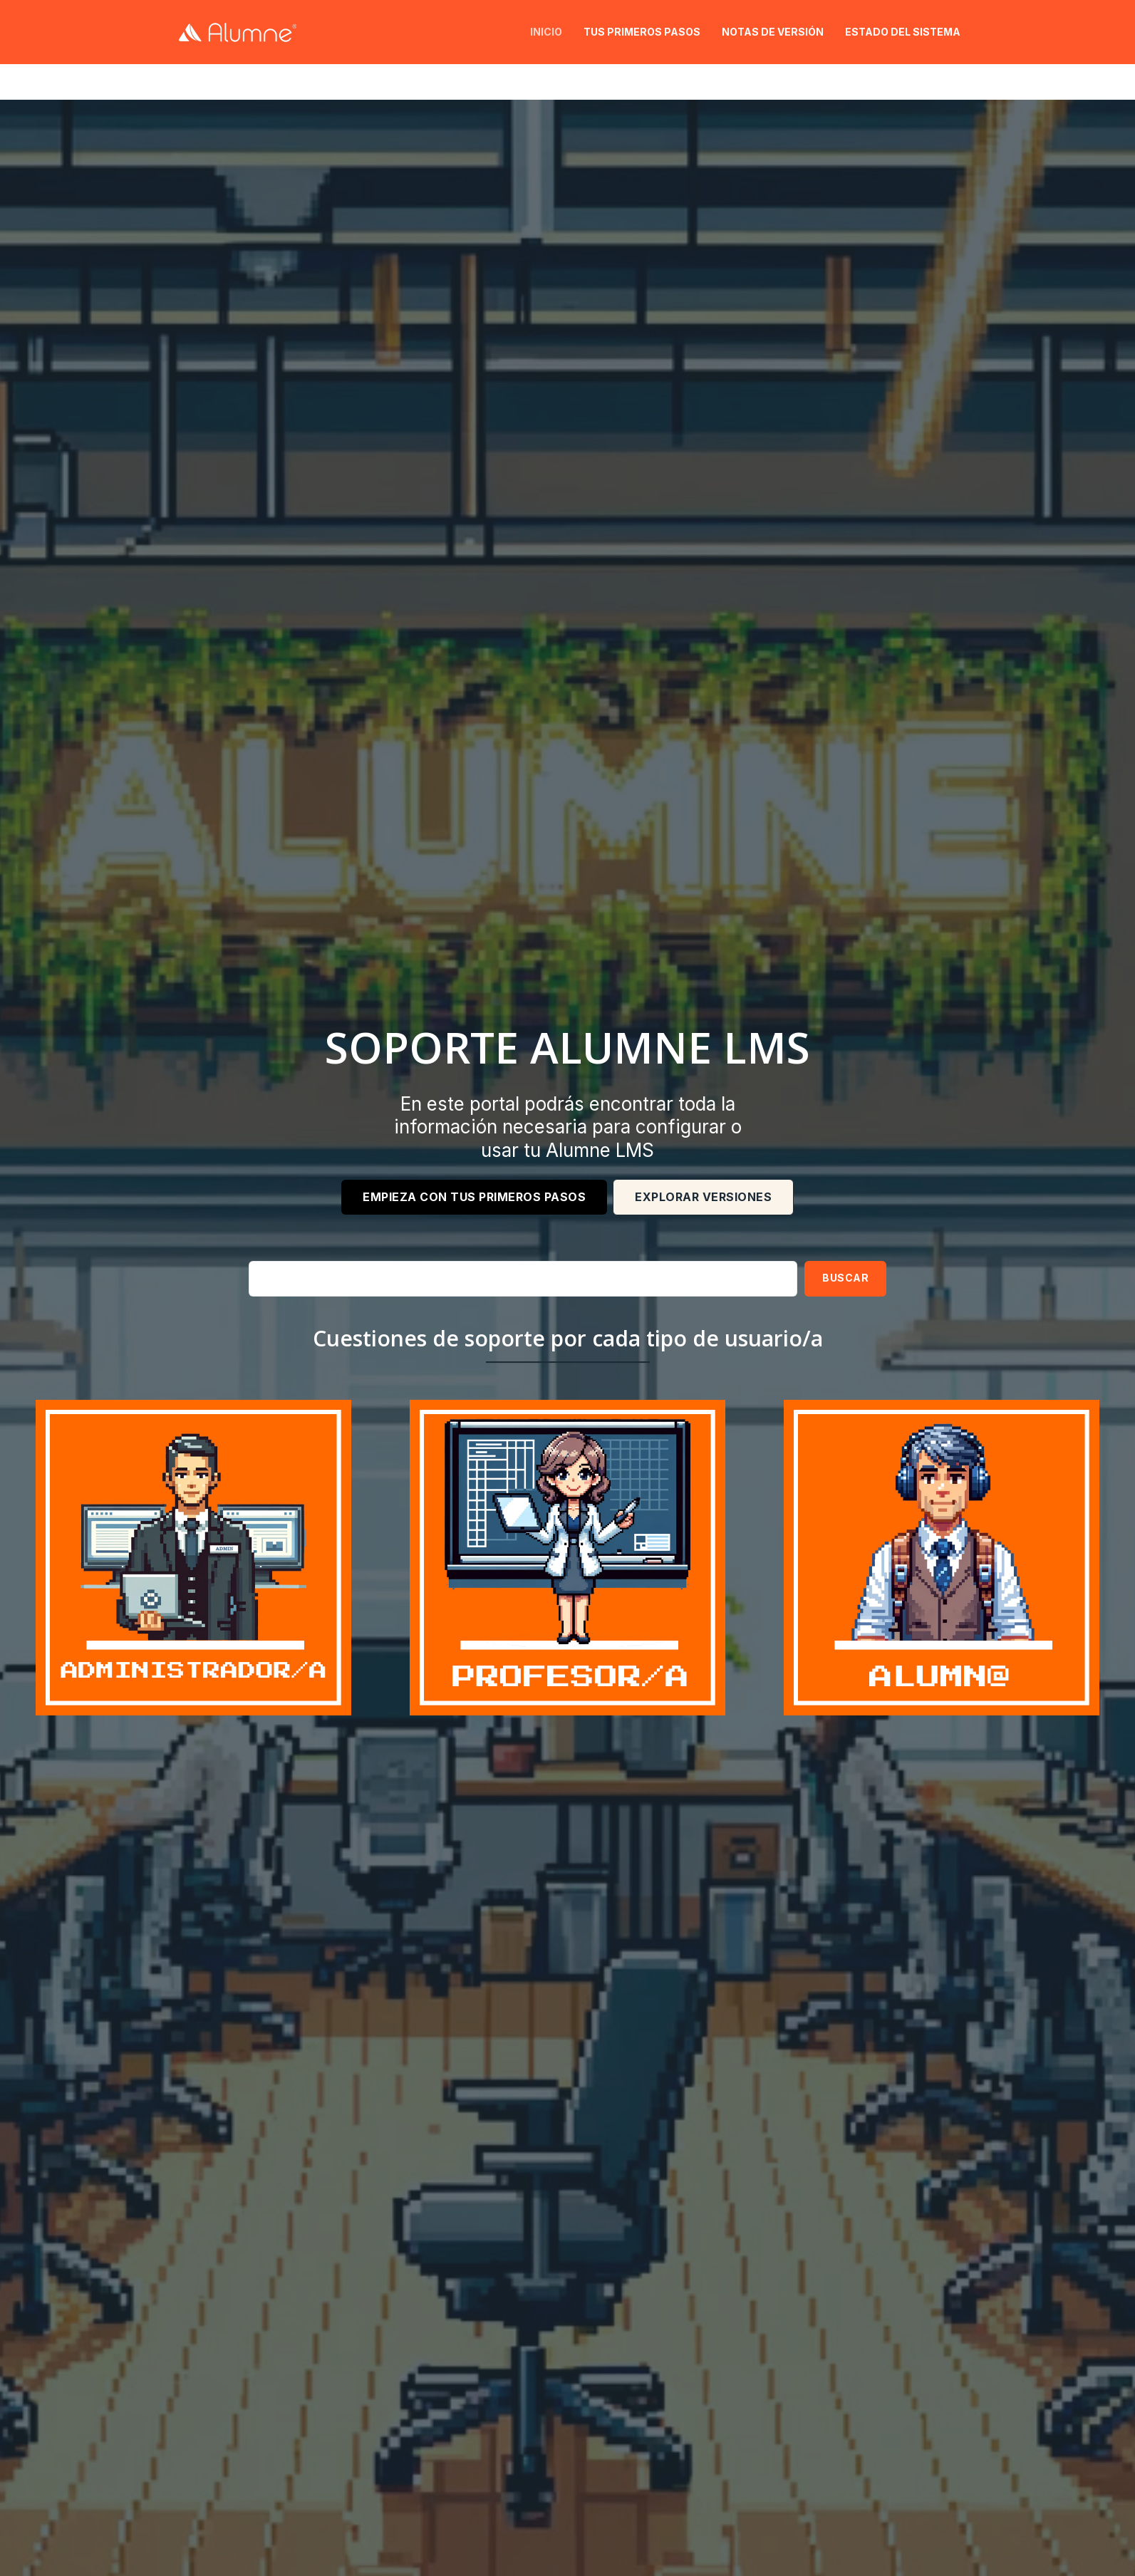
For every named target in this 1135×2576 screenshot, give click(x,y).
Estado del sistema (902, 32)
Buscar (845, 1278)
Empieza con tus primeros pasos (474, 1197)
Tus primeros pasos (642, 32)
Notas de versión (773, 32)
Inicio (546, 32)
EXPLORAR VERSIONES (703, 1197)
